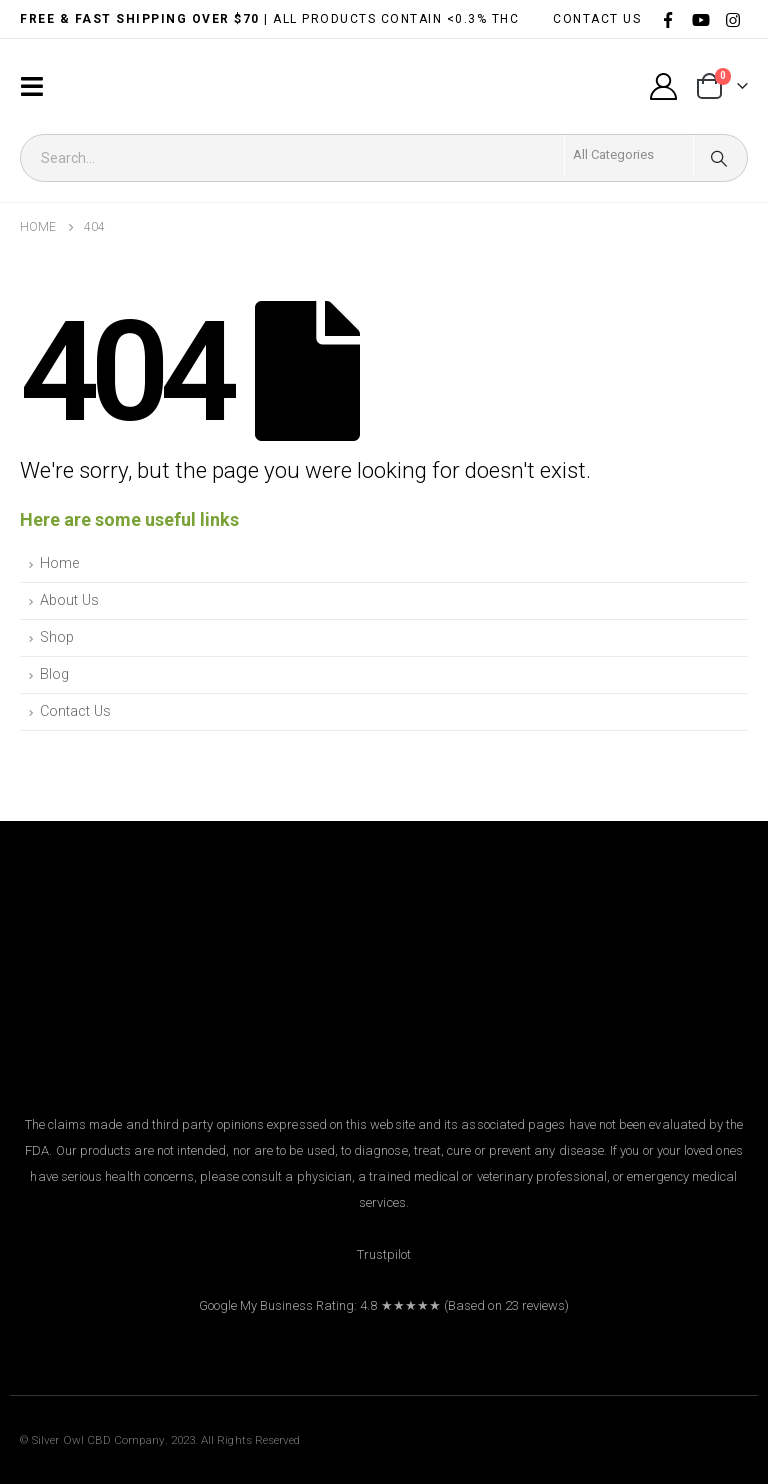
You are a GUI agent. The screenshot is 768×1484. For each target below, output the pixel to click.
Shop (57, 637)
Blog (54, 674)
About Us (69, 600)
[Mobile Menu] (38, 86)
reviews (543, 1305)
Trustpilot (384, 1254)
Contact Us (75, 711)
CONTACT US (597, 19)
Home (59, 563)
